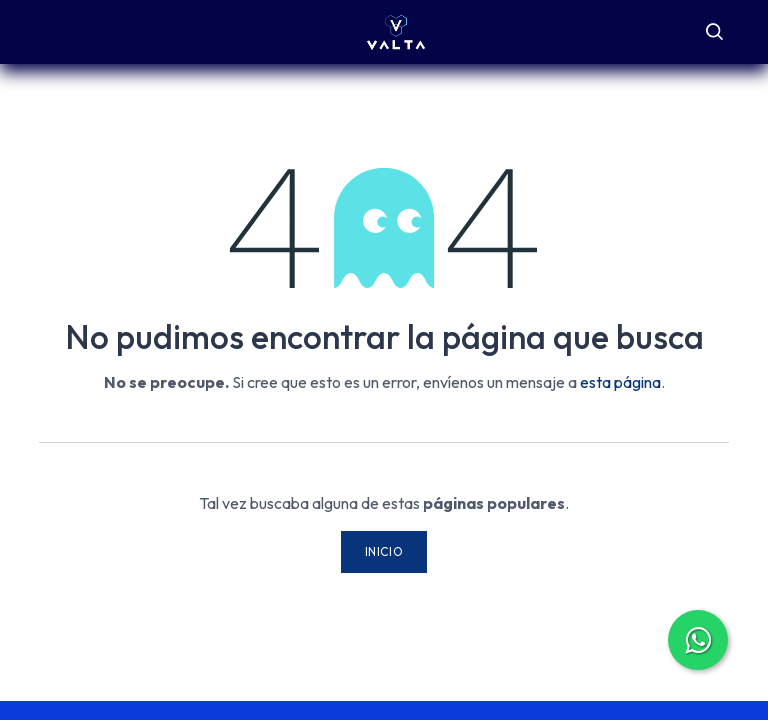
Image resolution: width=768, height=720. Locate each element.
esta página (620, 382)
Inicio (384, 551)
